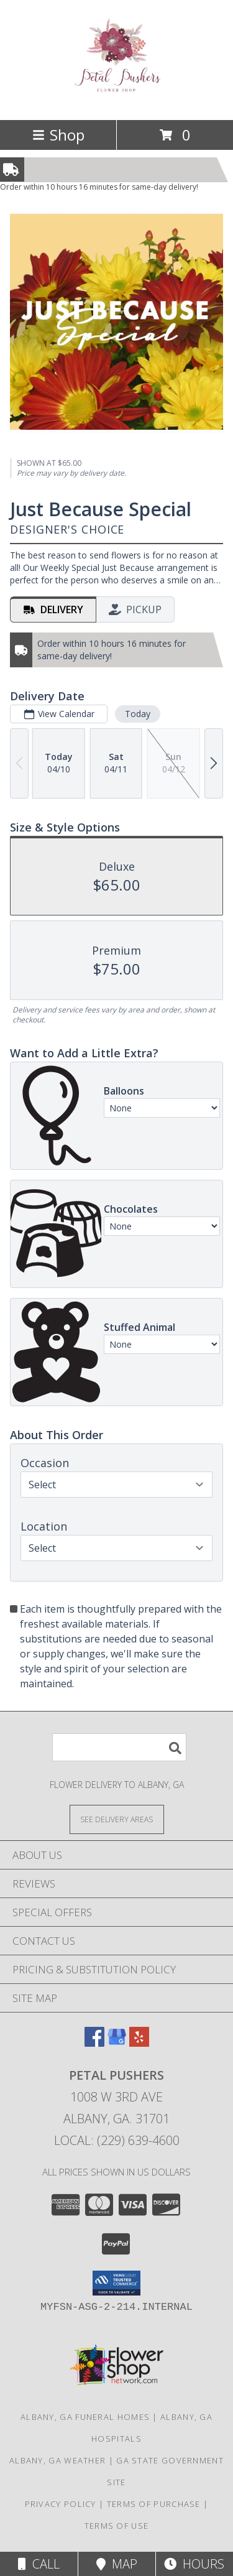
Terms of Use (117, 2525)
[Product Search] (119, 1747)
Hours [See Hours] (194, 2563)
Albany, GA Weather (57, 2460)
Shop (58, 134)
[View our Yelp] (139, 2043)
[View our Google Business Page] (117, 2043)
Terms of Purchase (154, 2503)
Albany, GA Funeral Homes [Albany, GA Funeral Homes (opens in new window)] (85, 2416)
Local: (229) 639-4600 (117, 2140)
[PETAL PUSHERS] (116, 89)
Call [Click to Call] (39, 2563)
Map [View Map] (116, 2563)
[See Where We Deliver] (117, 1819)
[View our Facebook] (94, 2043)
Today (137, 714)
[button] (116, 2283)
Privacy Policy (60, 2503)
